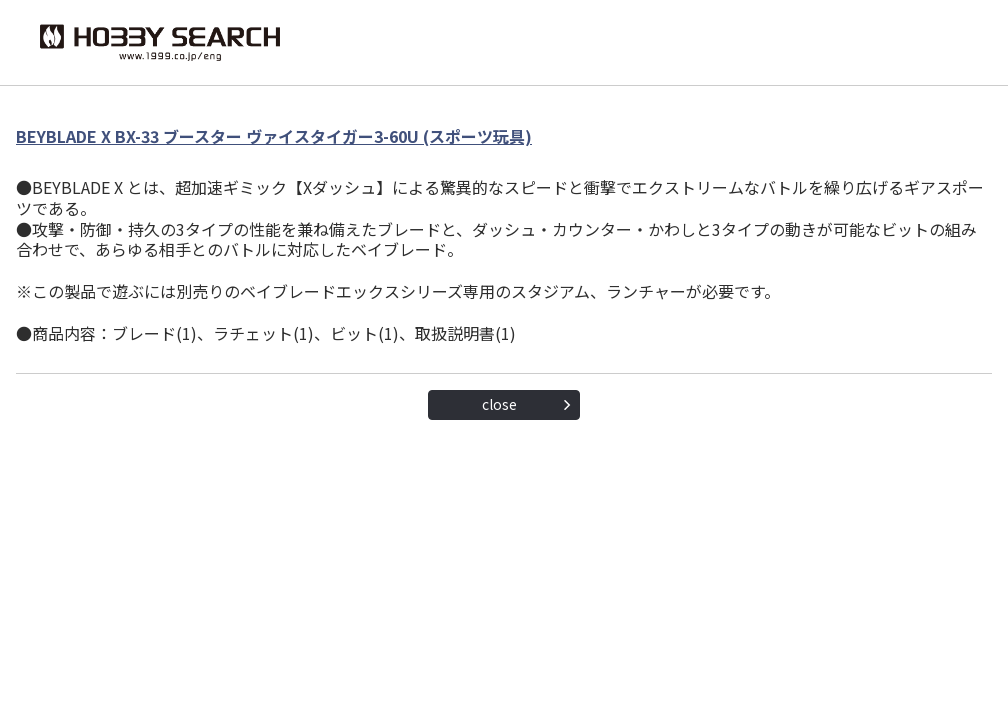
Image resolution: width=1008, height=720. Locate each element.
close (499, 404)
